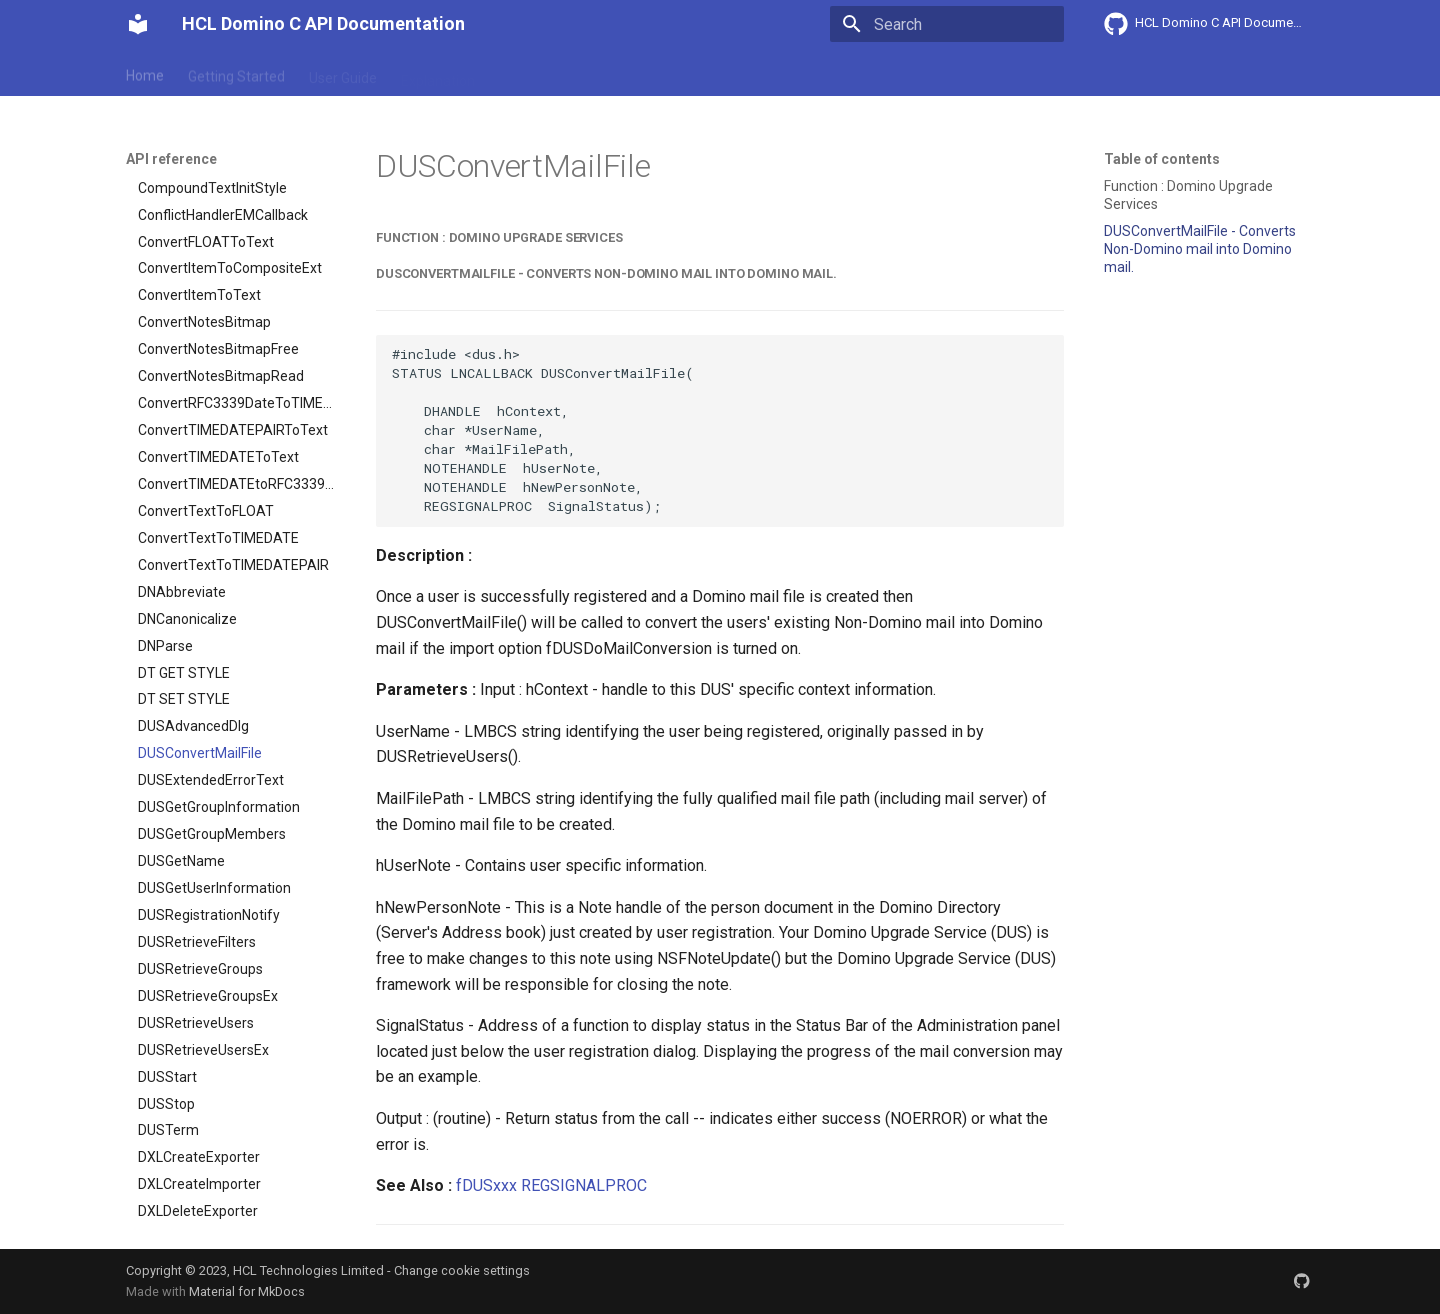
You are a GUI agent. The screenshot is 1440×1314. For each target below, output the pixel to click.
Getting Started (236, 73)
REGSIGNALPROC (584, 1185)
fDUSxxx (486, 1185)
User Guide (343, 73)
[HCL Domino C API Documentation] (138, 24)
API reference (543, 73)
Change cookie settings (462, 1270)
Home (145, 73)
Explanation (438, 73)
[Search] (947, 24)
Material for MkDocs (247, 1291)
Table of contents (1162, 159)
